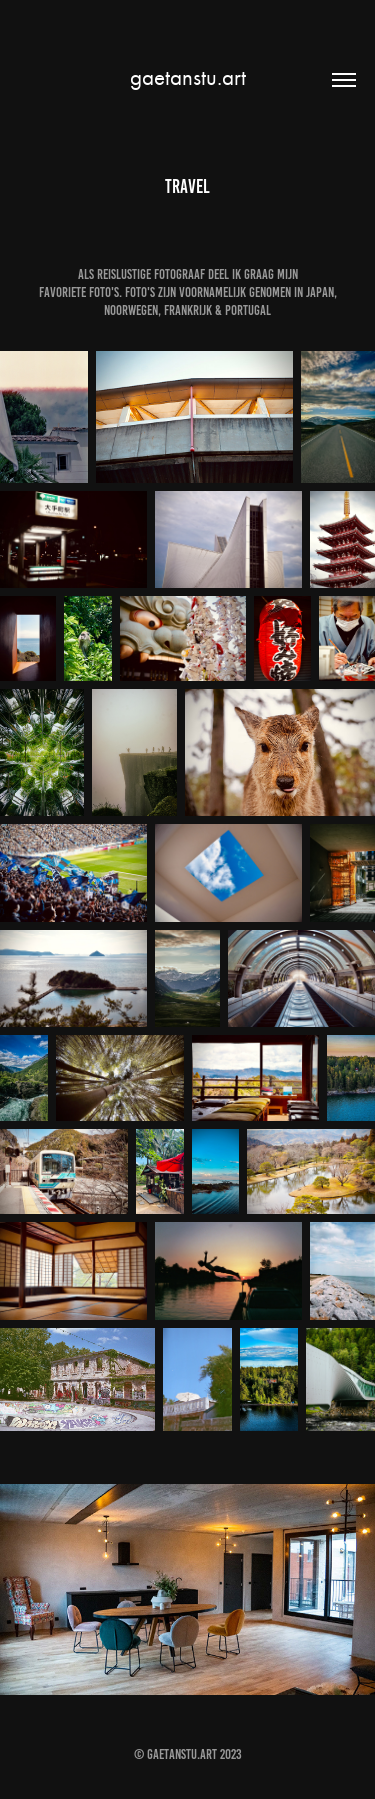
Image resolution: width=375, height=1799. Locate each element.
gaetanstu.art (188, 77)
